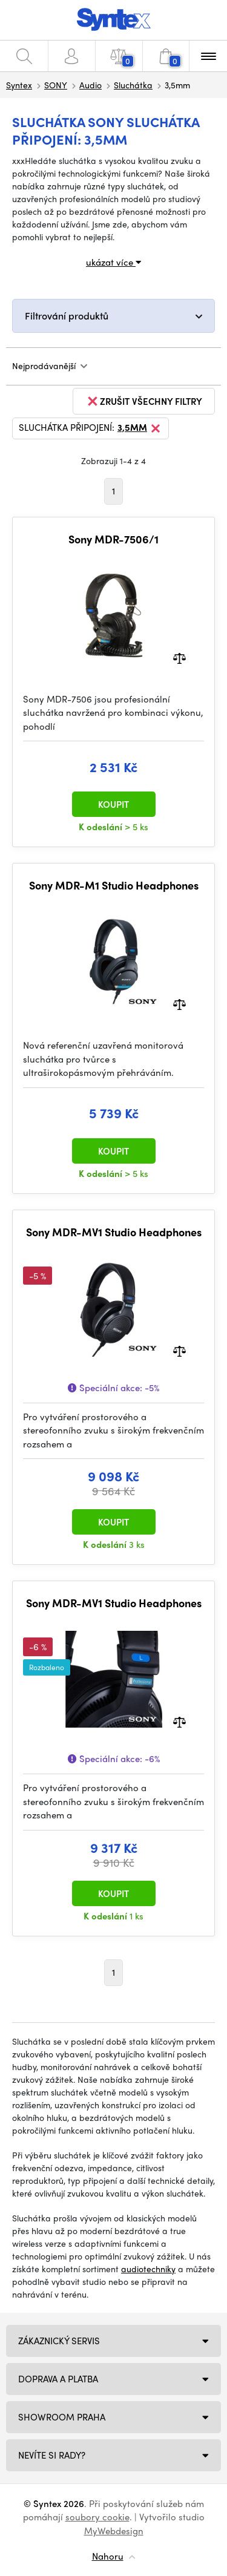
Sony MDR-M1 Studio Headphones (114, 885)
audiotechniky (148, 2269)
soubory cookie (97, 2516)
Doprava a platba (58, 2378)
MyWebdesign (113, 2530)
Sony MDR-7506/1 (113, 539)
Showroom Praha (61, 2417)
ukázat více (113, 262)
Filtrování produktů (66, 316)
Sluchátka (133, 85)
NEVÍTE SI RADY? (51, 2455)
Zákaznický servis (59, 2340)
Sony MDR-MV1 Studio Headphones (114, 1232)
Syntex (19, 85)
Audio (90, 85)
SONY (55, 85)
